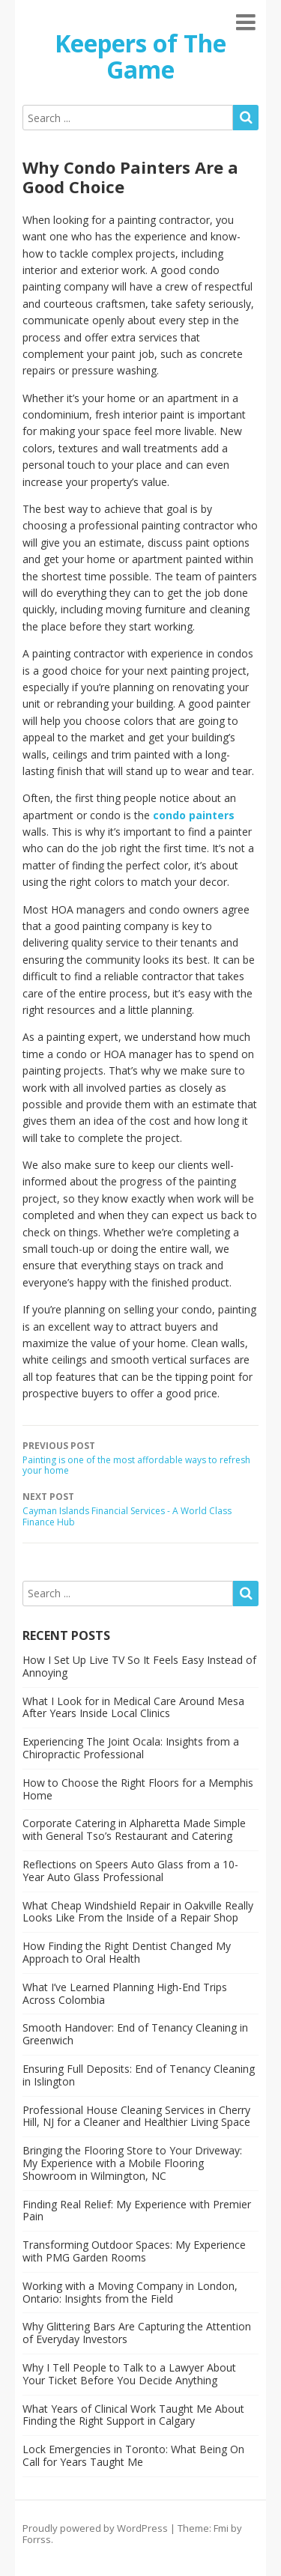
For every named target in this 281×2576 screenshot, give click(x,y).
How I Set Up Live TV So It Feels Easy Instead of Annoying (139, 1666)
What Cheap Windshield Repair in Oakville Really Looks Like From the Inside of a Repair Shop (137, 1911)
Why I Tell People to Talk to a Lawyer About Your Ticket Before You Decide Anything (129, 2373)
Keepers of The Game (140, 56)
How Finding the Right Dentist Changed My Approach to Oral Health (126, 1952)
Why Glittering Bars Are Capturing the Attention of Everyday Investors (136, 2332)
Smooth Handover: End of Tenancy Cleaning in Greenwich (135, 2033)
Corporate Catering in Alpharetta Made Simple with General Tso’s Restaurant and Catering (134, 1829)
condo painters (194, 815)
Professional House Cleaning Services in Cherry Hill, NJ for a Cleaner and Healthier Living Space (136, 2116)
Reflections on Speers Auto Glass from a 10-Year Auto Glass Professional (130, 1870)
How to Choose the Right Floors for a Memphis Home (137, 1788)
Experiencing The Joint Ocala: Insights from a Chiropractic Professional (130, 1747)
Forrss (36, 2539)
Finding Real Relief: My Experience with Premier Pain (136, 2210)
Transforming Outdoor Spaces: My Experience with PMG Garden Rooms (134, 2251)
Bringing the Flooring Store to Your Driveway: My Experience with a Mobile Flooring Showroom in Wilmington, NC (132, 2163)
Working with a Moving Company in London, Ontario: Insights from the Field (130, 2292)
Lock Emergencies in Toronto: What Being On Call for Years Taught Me (133, 2455)
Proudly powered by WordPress (95, 2528)
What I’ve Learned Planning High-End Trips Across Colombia (124, 1993)
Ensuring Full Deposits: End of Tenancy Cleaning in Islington (138, 2075)
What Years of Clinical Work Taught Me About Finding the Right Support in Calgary (133, 2415)
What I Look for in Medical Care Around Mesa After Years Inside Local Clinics (133, 1707)
